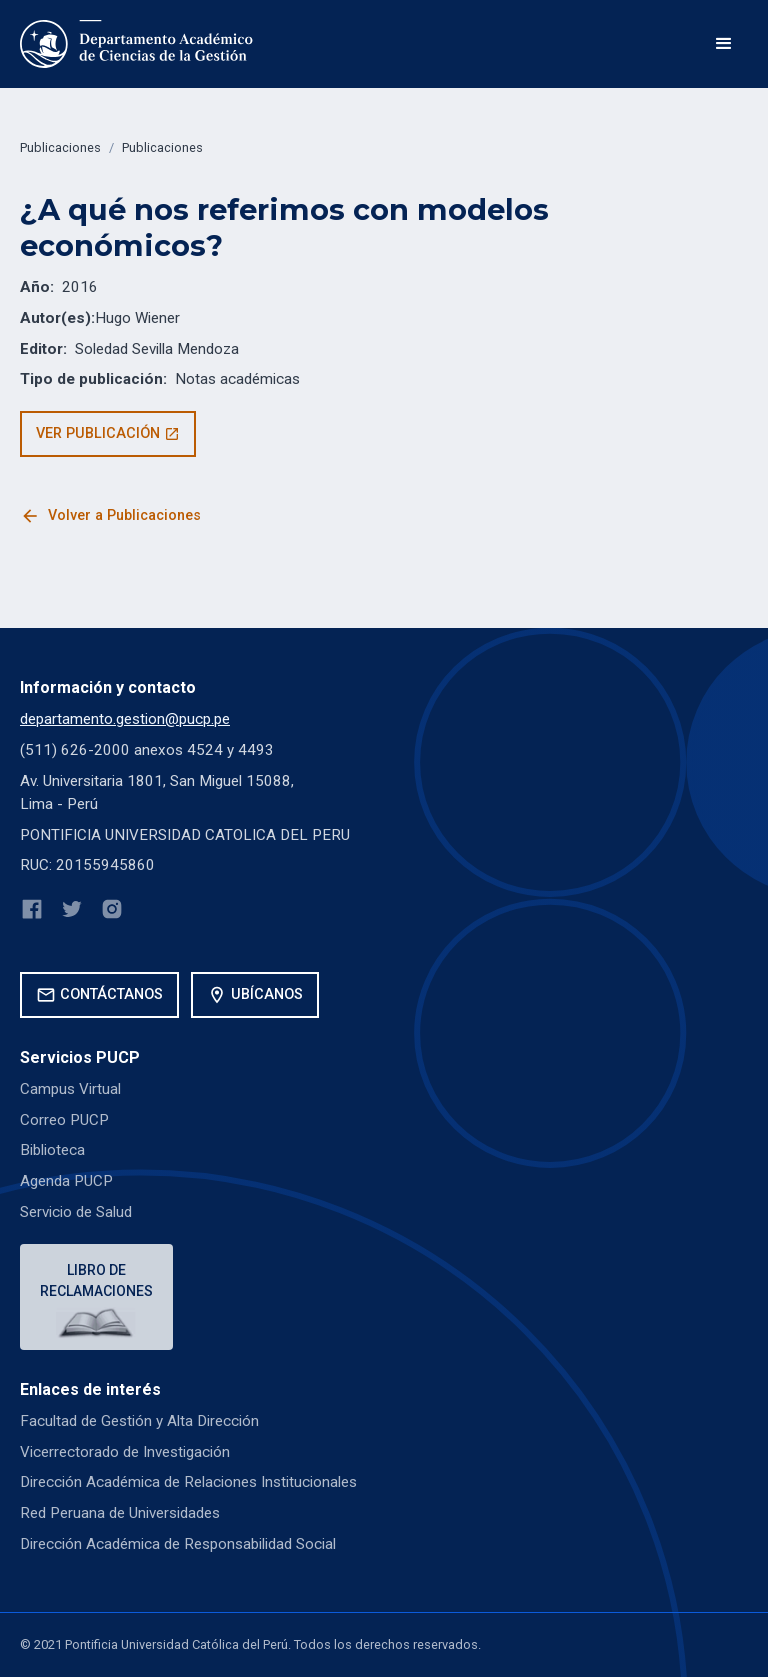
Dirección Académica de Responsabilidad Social (178, 1544)
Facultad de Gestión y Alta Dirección (139, 1421)
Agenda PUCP (66, 1181)
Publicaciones (60, 147)
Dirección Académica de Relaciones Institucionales (188, 1482)
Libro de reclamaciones (96, 1280)
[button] (724, 44)
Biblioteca (52, 1150)
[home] (138, 44)
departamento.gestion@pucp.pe (125, 719)
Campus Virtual (70, 1089)
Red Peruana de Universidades (120, 1513)
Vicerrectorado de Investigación (125, 1452)
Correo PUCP (64, 1120)
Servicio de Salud (76, 1212)
